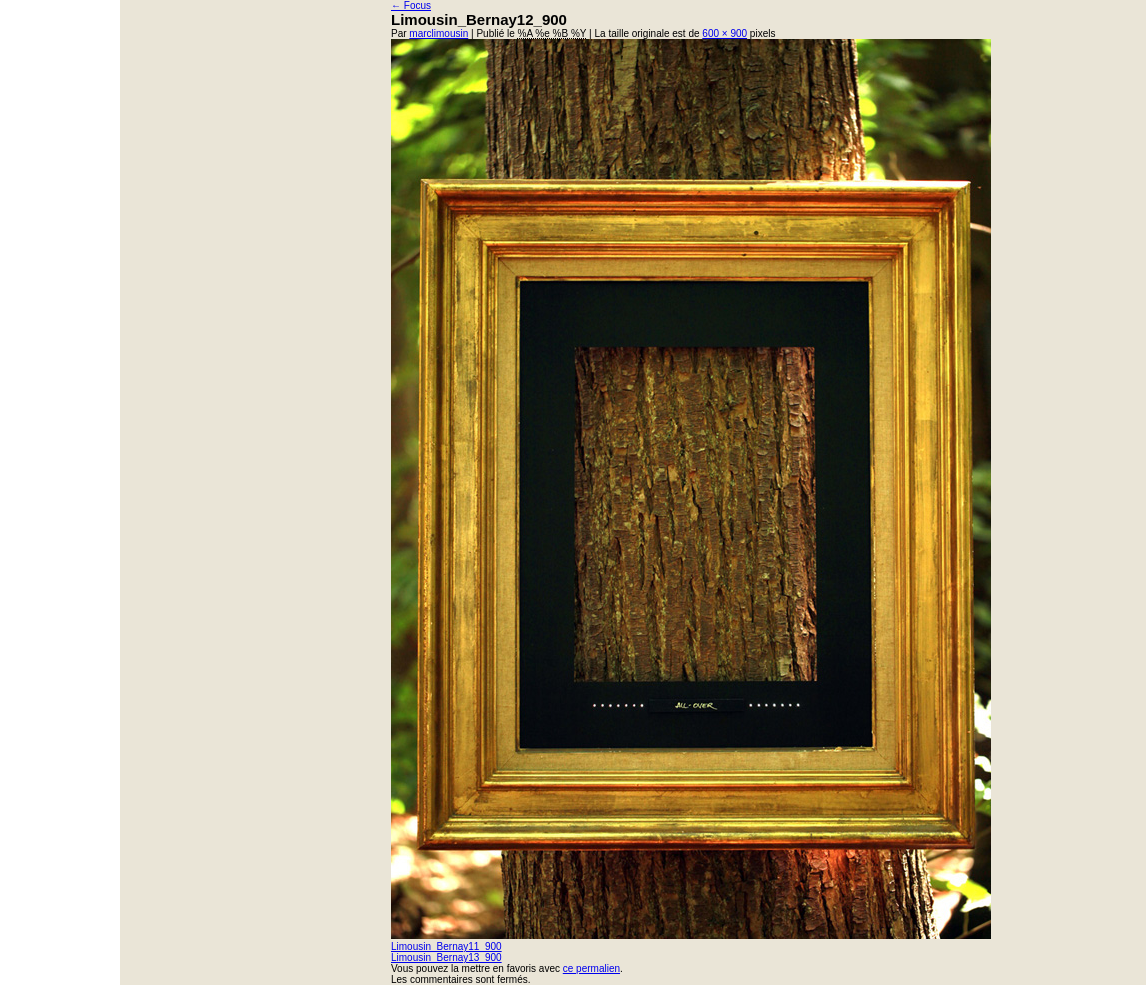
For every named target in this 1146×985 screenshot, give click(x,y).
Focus (411, 5)
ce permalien (591, 968)
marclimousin (438, 33)
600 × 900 (724, 33)
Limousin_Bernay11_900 (446, 946)
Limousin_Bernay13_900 (446, 957)
